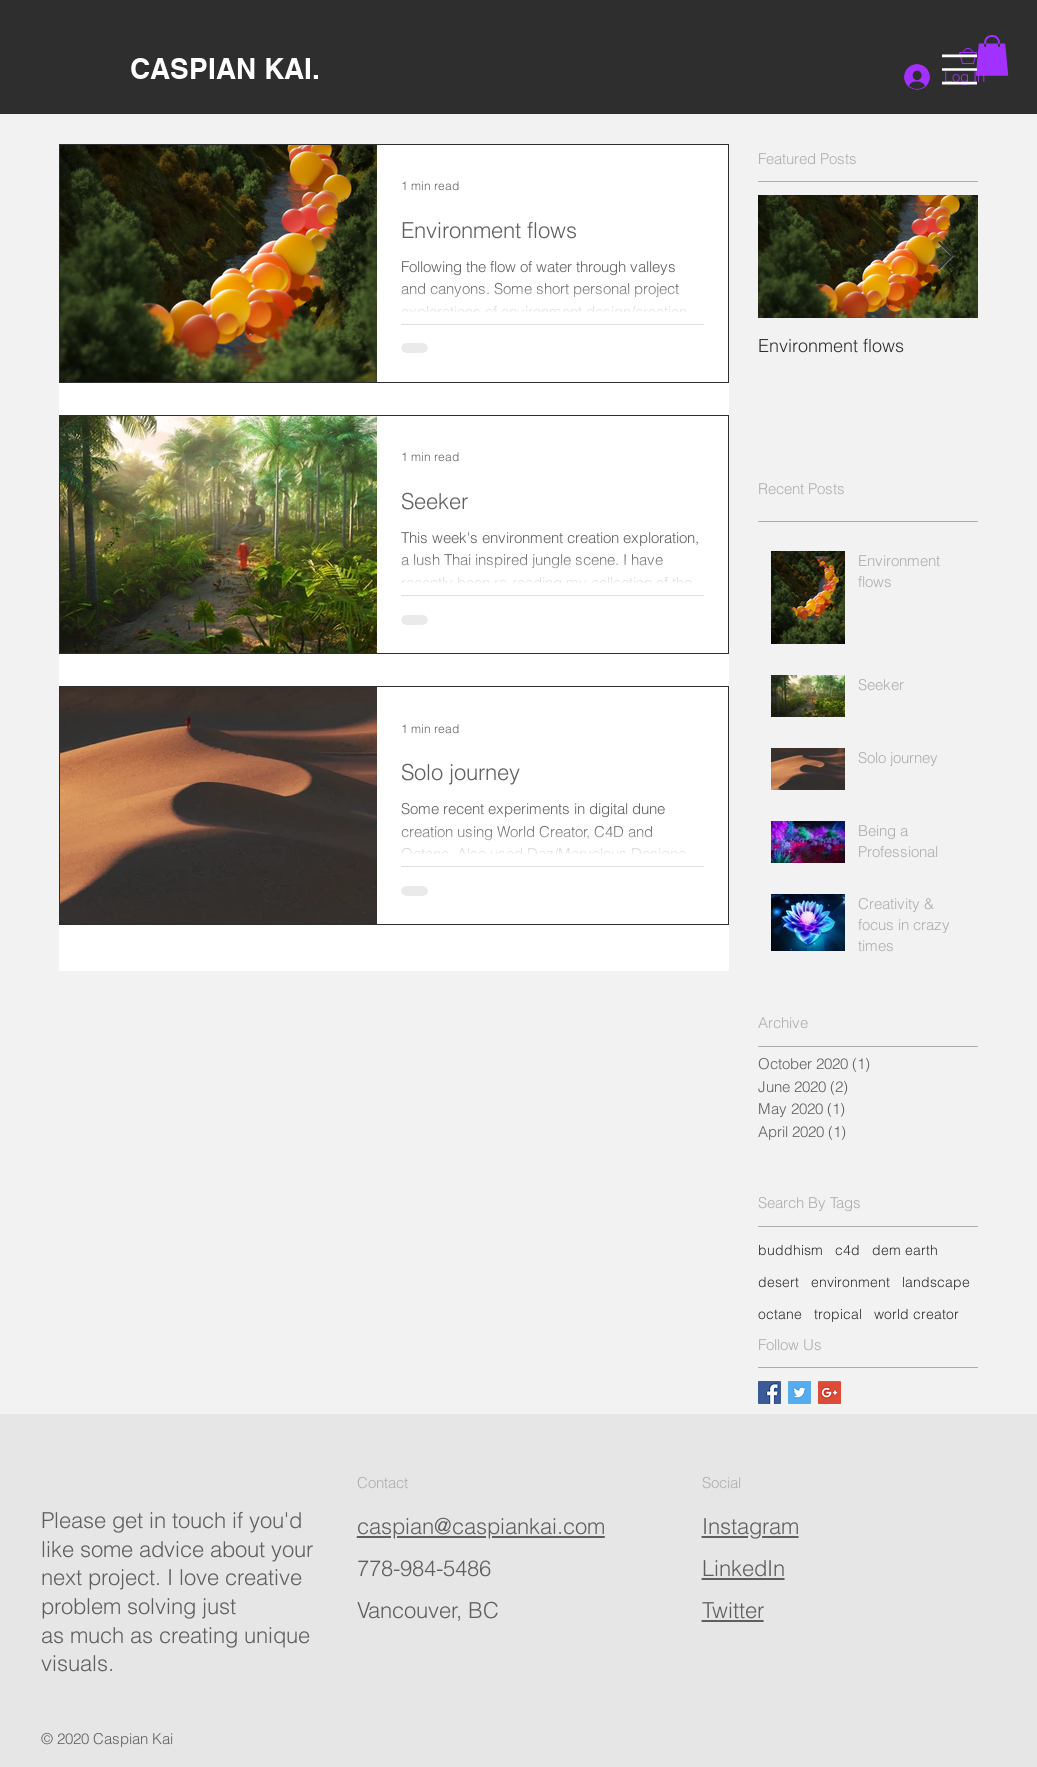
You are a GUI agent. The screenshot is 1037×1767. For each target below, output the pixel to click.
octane (780, 1314)
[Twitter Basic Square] (799, 1392)
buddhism (790, 1250)
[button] (959, 69)
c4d (847, 1250)
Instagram (750, 1526)
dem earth (905, 1250)
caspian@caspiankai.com (481, 1526)
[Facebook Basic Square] (769, 1392)
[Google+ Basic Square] (829, 1392)
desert (778, 1282)
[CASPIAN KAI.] (224, 68)
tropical (838, 1314)
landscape (936, 1282)
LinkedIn (743, 1568)
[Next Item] (946, 256)
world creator (916, 1314)
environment (850, 1282)
